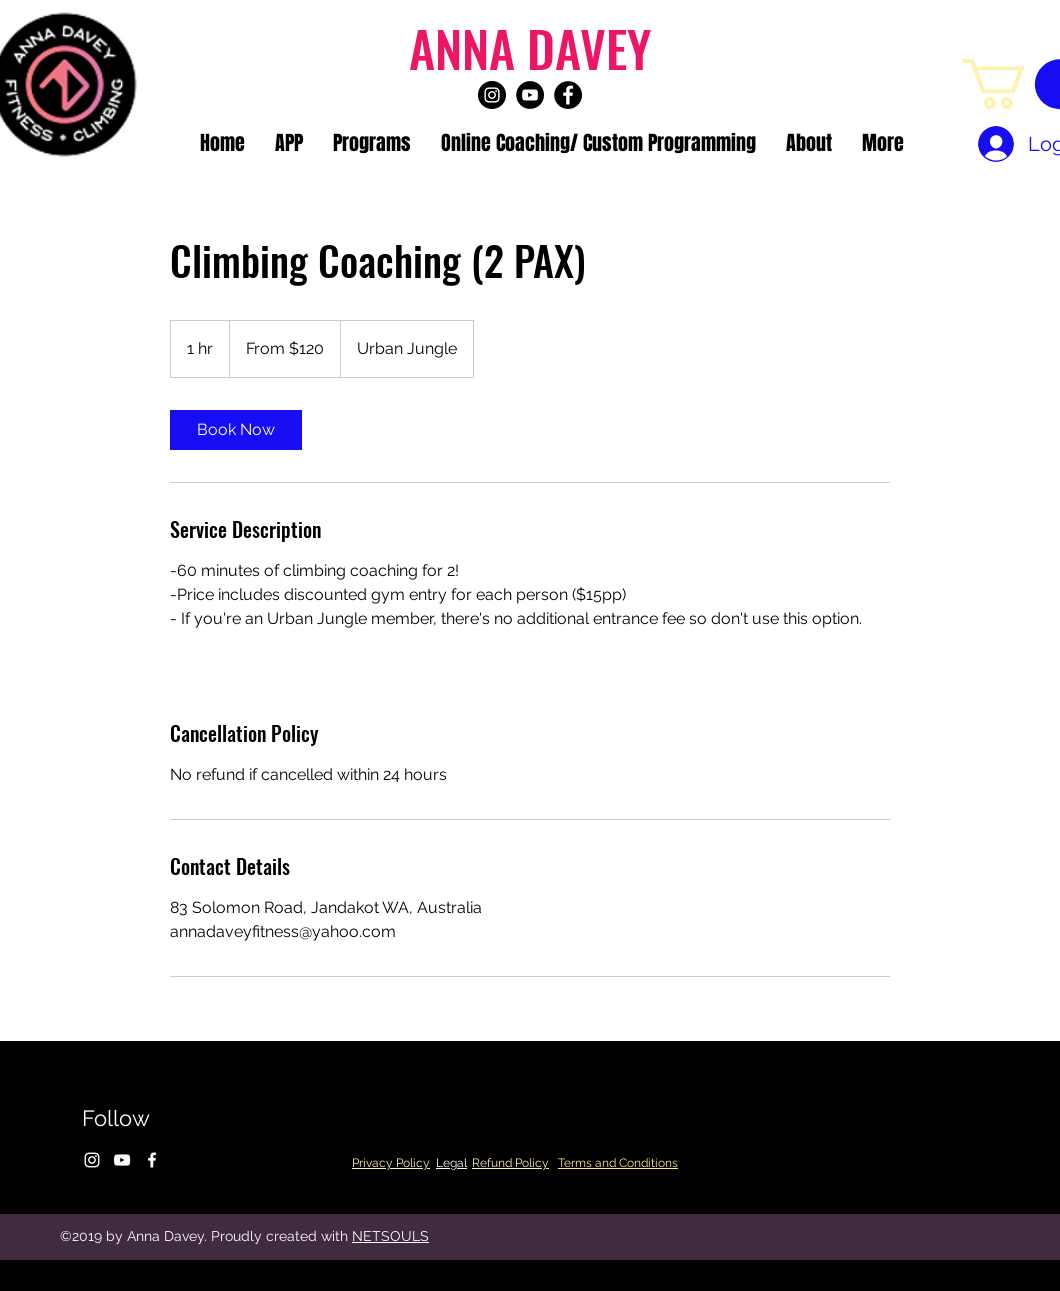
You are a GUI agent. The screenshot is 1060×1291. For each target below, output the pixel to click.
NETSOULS (390, 1236)
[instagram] (492, 95)
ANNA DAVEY (530, 47)
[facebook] (568, 95)
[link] (236, 430)
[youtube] (530, 95)
